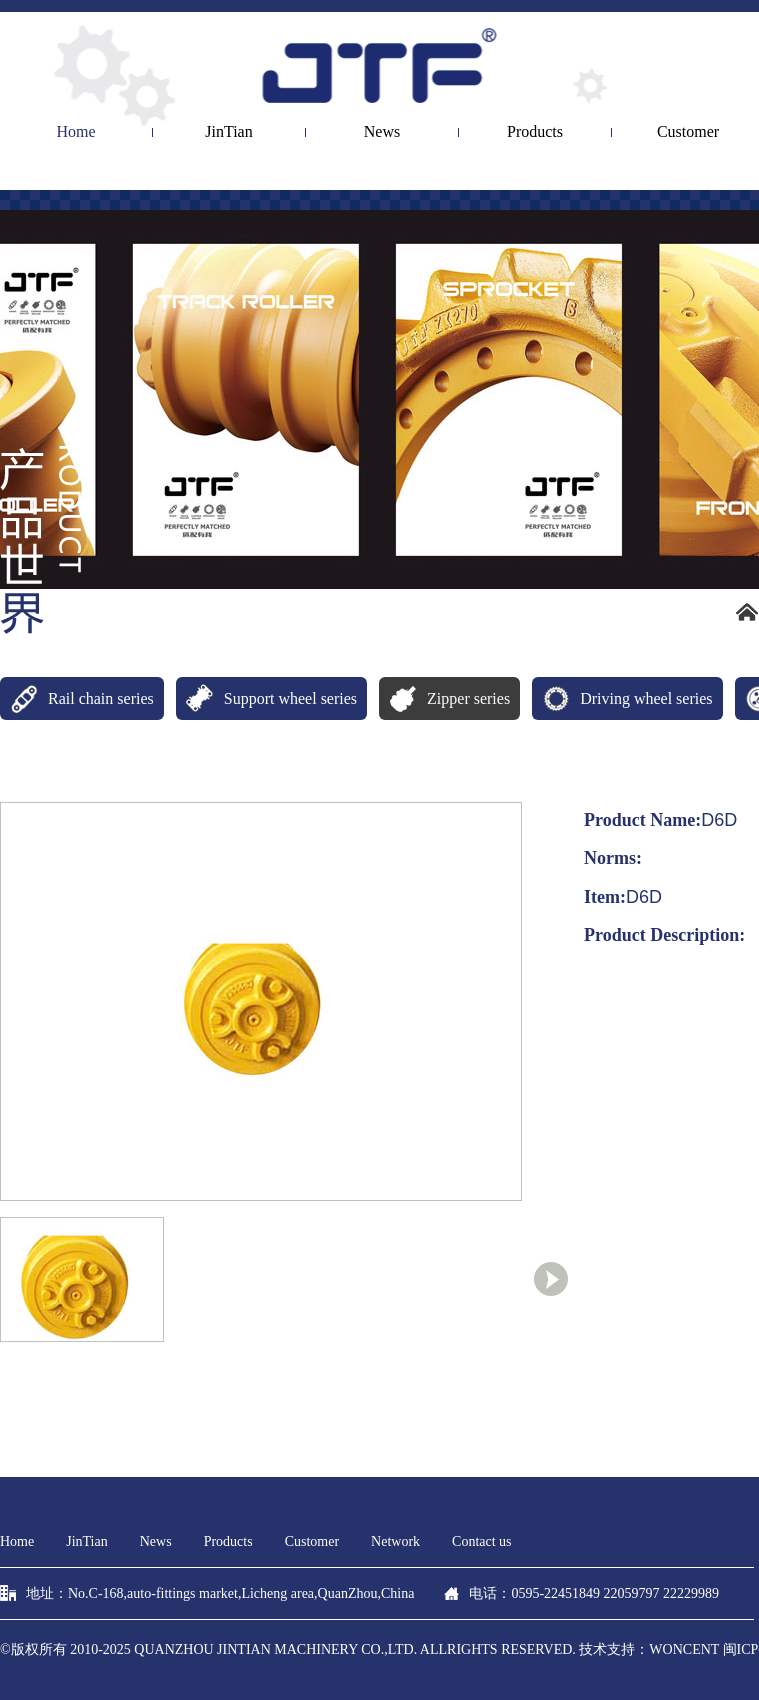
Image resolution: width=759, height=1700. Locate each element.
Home (75, 132)
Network (395, 1541)
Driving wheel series (622, 698)
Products (535, 132)
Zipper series (444, 698)
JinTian (228, 132)
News (382, 132)
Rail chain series (77, 698)
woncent (684, 1649)
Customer (312, 1541)
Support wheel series (266, 698)
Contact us (482, 1541)
